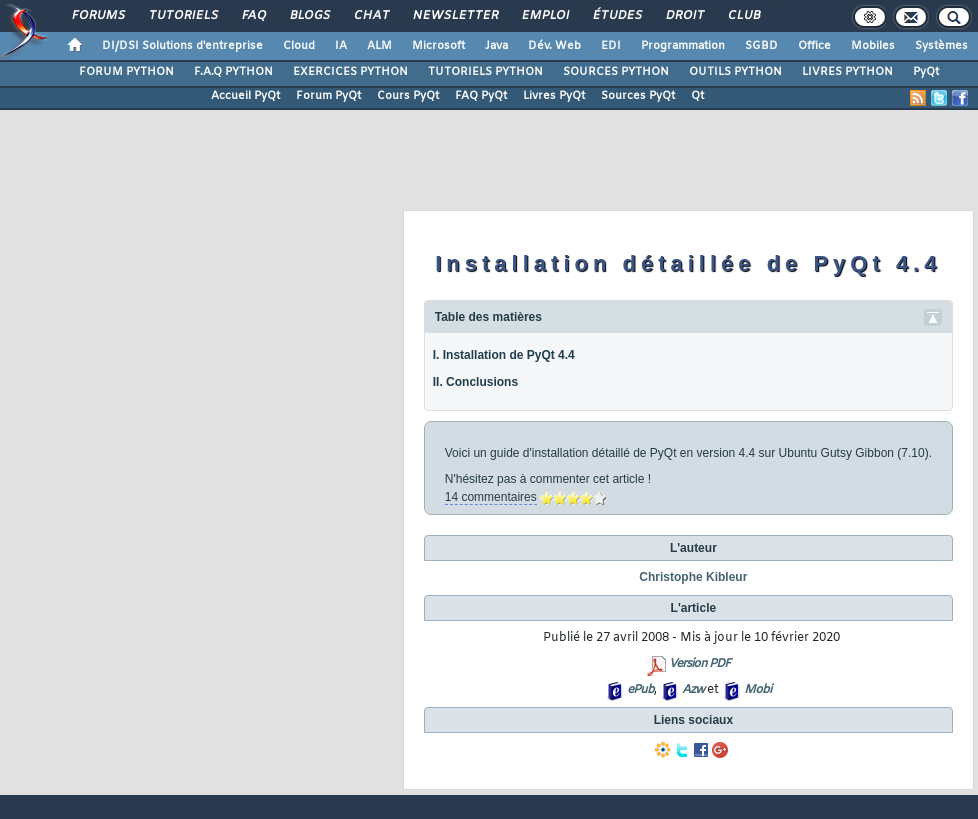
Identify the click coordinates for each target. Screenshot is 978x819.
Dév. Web (554, 46)
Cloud (299, 46)
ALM (379, 46)
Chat (370, 16)
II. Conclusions (475, 382)
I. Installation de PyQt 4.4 (504, 355)
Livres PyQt (554, 96)
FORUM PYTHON (126, 72)
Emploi (544, 16)
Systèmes (941, 46)
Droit (684, 16)
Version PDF (699, 664)
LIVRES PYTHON (847, 72)
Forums (97, 16)
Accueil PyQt (245, 96)
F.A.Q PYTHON (233, 72)
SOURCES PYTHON (616, 72)
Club (743, 16)
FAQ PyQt (481, 96)
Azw (693, 690)
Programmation (683, 46)
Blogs (309, 16)
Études (616, 16)
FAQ (253, 16)
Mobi (757, 690)
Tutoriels (182, 16)
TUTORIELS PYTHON (485, 72)
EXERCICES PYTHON (350, 72)
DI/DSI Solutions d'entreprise (182, 46)
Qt (697, 96)
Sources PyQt (638, 96)
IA (341, 46)
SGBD (761, 46)
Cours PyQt (408, 96)
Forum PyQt (328, 96)
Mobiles (873, 46)
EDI (611, 46)
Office (814, 46)
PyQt (926, 72)
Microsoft (438, 46)
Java (496, 46)
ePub (640, 690)
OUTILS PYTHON (735, 72)
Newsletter (454, 16)
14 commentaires (491, 497)
